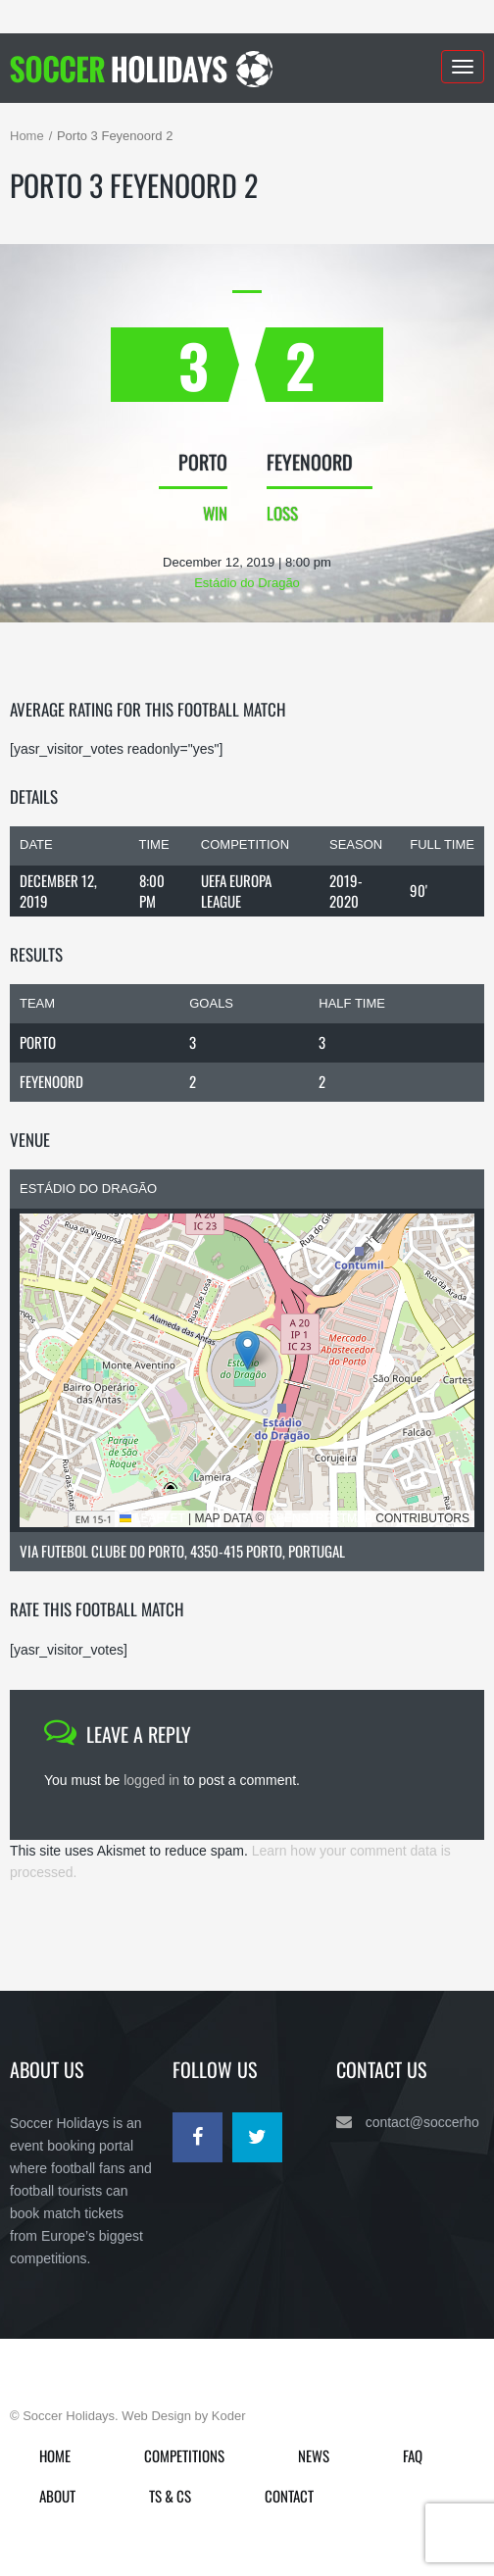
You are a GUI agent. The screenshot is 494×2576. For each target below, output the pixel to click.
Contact (289, 2495)
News (313, 2455)
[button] (247, 1350)
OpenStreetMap (320, 1518)
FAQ (412, 2455)
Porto (38, 1042)
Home (27, 135)
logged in (151, 1780)
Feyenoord (51, 1081)
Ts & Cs (170, 2495)
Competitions (184, 2455)
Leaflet (152, 1518)
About (57, 2495)
